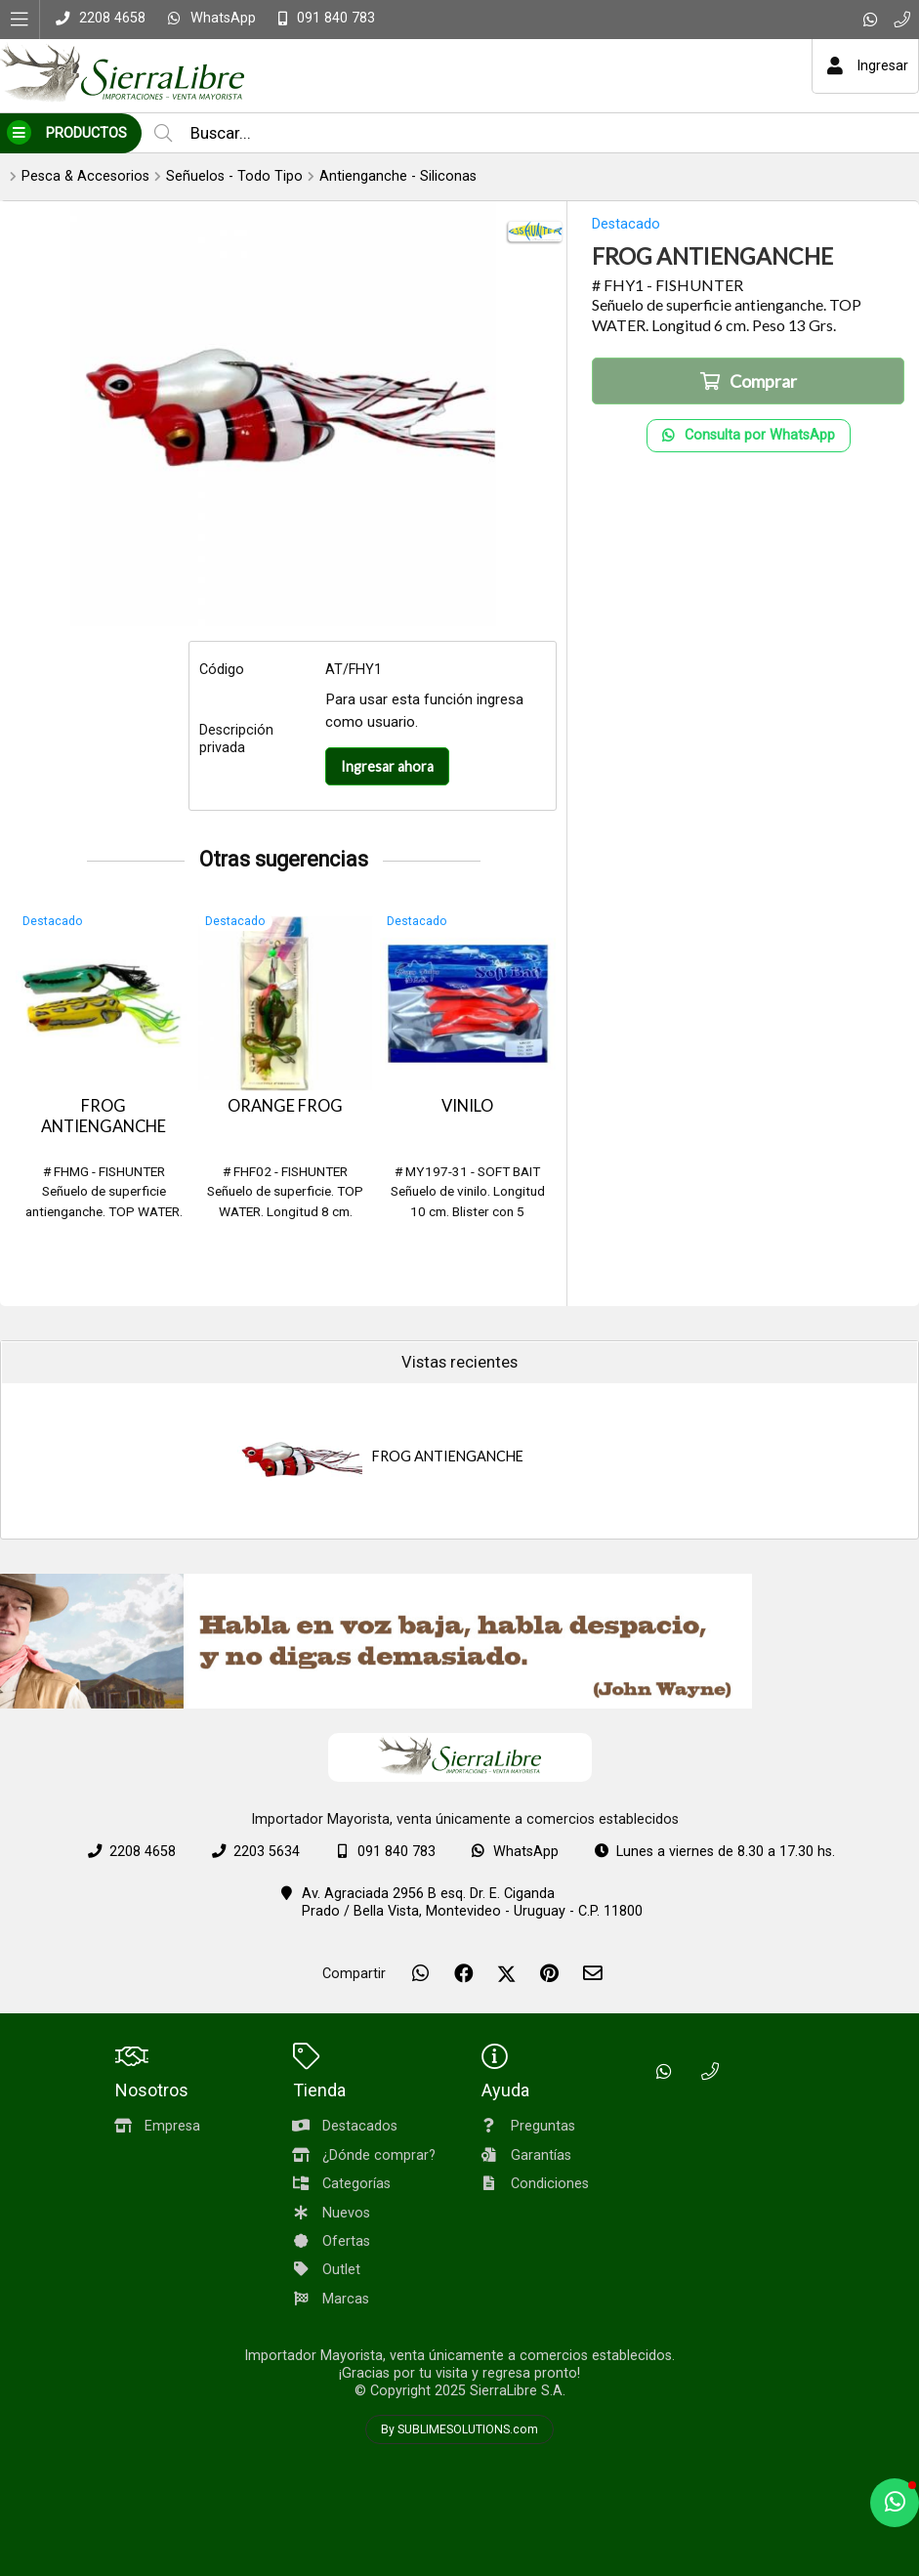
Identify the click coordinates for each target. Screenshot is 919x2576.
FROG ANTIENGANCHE (103, 1116)
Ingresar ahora (387, 766)
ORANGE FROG (285, 1106)
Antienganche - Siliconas (398, 176)
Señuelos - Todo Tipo (234, 176)
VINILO (467, 1106)
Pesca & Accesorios (85, 176)
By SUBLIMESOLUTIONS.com (459, 2429)
